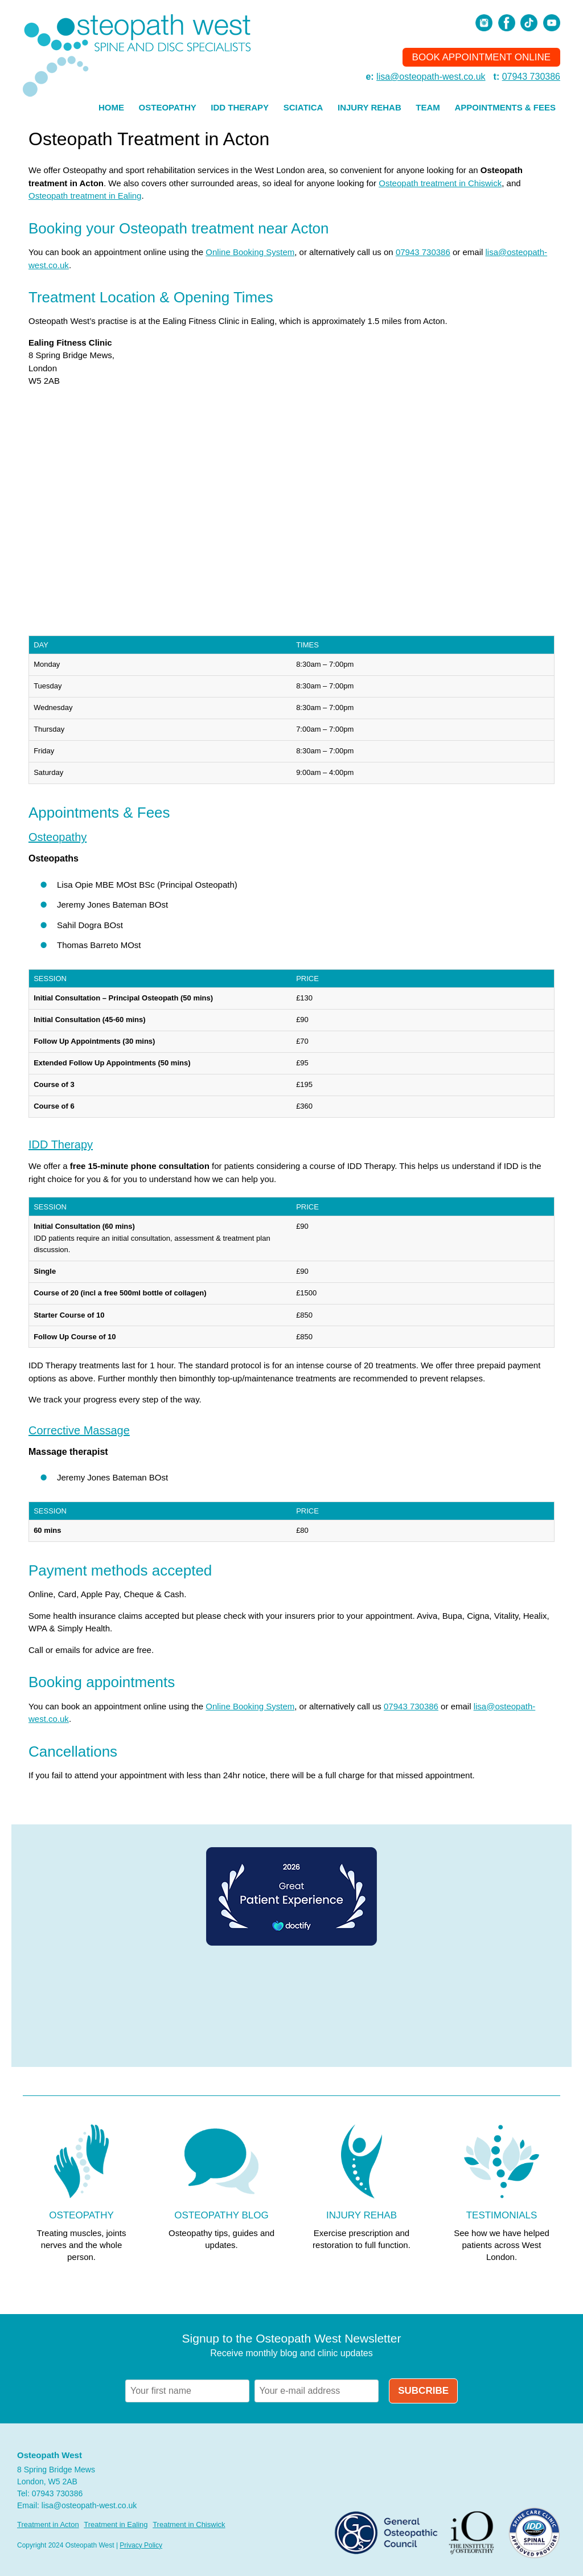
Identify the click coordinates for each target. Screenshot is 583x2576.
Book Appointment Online (481, 57)
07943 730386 (531, 76)
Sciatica (303, 107)
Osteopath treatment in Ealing (84, 195)
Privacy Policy (141, 2545)
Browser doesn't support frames (291, 2007)
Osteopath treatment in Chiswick (440, 183)
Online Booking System (250, 252)
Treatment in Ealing (115, 2524)
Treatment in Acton (48, 2524)
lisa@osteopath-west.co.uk (430, 76)
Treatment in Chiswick (189, 2524)
